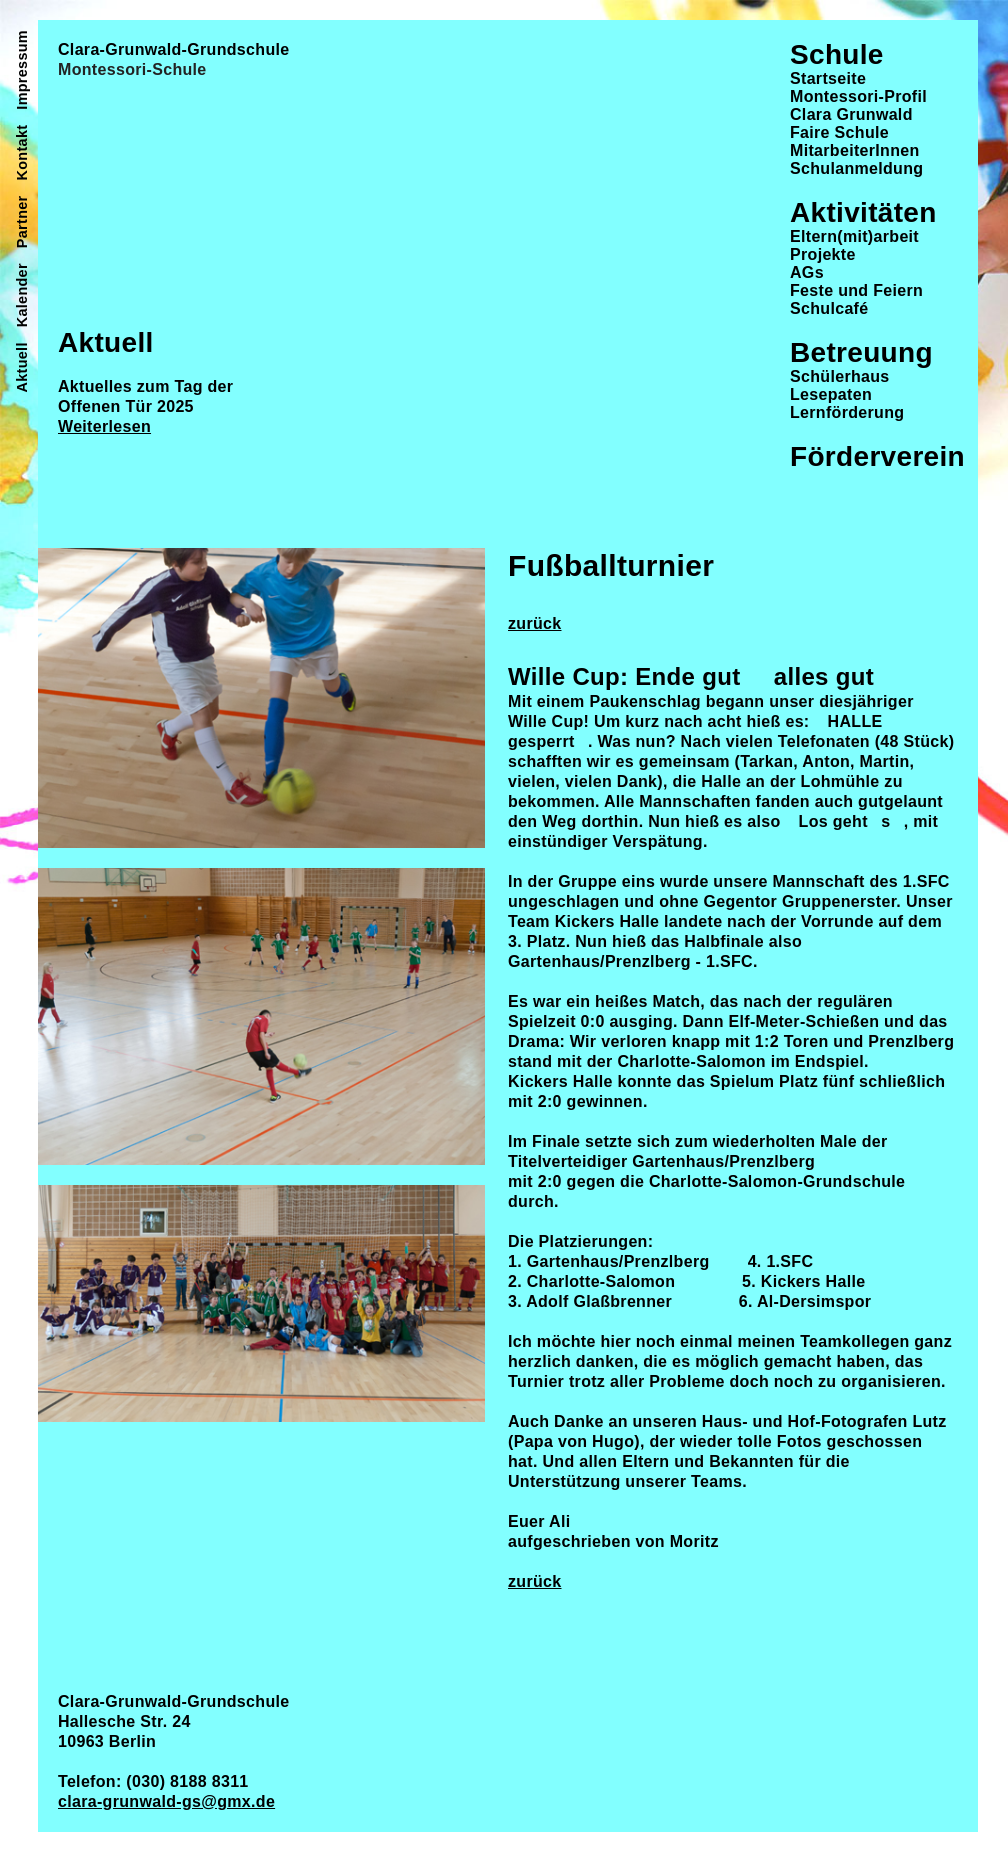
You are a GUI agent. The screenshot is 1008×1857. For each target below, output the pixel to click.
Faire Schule (839, 132)
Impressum (22, 70)
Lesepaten (831, 394)
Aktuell (22, 367)
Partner (22, 221)
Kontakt (22, 153)
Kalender (22, 295)
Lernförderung (847, 412)
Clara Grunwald (851, 114)
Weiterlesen (104, 426)
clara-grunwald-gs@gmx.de (166, 1801)
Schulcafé (829, 308)
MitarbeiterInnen (855, 150)
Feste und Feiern (856, 290)
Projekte (823, 254)
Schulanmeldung (856, 168)
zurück (535, 623)
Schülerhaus (840, 376)
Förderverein (877, 456)
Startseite (828, 78)
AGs (807, 272)
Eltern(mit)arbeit (854, 236)
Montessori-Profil (858, 96)
